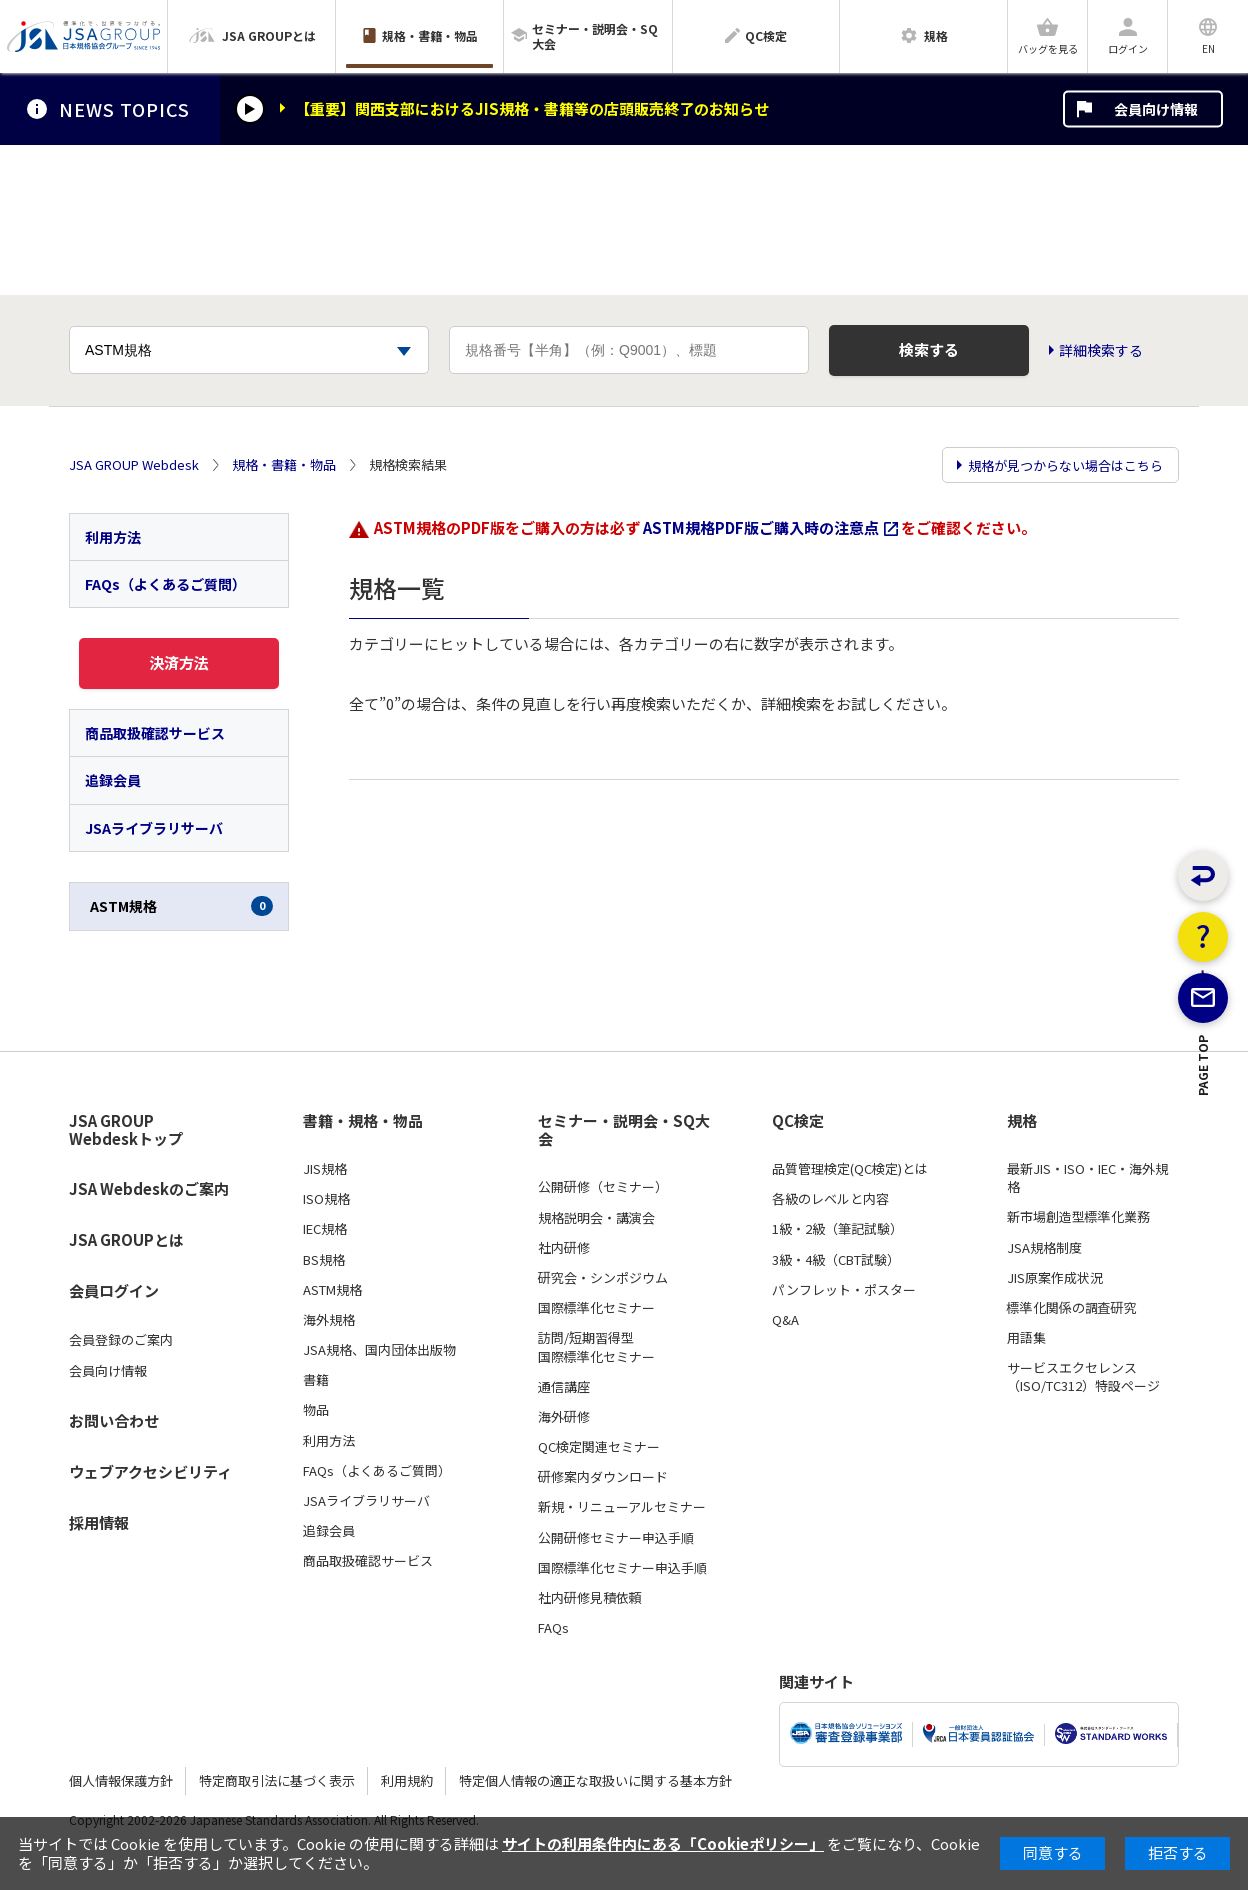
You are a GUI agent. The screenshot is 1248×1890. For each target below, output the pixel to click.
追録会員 (113, 780)
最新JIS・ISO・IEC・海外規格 (1087, 1178)
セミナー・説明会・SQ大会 (624, 1130)
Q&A (785, 1320)
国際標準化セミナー (596, 1308)
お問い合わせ (114, 1420)
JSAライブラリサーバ (154, 828)
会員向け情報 (1156, 109)
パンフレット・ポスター (844, 1290)
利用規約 (407, 1780)
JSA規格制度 (1044, 1248)
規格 (1022, 1121)
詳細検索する (1101, 350)
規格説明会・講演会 (596, 1218)
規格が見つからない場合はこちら (1065, 465)
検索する (929, 349)
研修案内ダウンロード (603, 1477)
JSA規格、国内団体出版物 (379, 1350)
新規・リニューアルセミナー (622, 1507)
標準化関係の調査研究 (1072, 1308)
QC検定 (798, 1121)
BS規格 (324, 1260)
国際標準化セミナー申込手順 (622, 1568)
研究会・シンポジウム (603, 1278)
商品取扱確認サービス (155, 733)
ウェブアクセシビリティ (150, 1471)
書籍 (316, 1380)
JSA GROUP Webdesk (134, 465)
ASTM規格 (181, 906)
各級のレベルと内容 (830, 1199)
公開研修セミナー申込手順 (616, 1538)
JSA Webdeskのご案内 (149, 1188)
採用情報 (99, 1522)
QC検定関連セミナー (599, 1447)
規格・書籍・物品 (284, 465)
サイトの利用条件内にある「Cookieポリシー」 (663, 1843)
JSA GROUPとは (126, 1239)
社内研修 (564, 1248)
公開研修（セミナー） (603, 1187)
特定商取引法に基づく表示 (277, 1780)
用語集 (1026, 1338)
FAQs (553, 1628)
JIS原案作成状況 (1055, 1278)
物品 (316, 1410)
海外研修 (564, 1417)
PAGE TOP (1203, 1150)
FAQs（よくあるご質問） (165, 584)
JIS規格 (325, 1169)
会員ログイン (114, 1290)
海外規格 (329, 1320)
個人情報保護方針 (121, 1780)
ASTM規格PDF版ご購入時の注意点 (761, 527)
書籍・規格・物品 (363, 1121)
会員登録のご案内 (121, 1340)
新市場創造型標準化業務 (1078, 1217)
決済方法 (179, 662)
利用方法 (113, 537)
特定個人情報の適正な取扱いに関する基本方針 (595, 1780)
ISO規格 (326, 1199)
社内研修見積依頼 (590, 1598)
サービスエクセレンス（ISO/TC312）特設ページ (1083, 1377)
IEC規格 (325, 1229)
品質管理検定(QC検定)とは (850, 1169)
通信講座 (564, 1387)
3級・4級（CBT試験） (836, 1260)
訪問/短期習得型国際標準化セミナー (596, 1347)
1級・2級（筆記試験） (837, 1229)
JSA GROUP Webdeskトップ (126, 1130)
